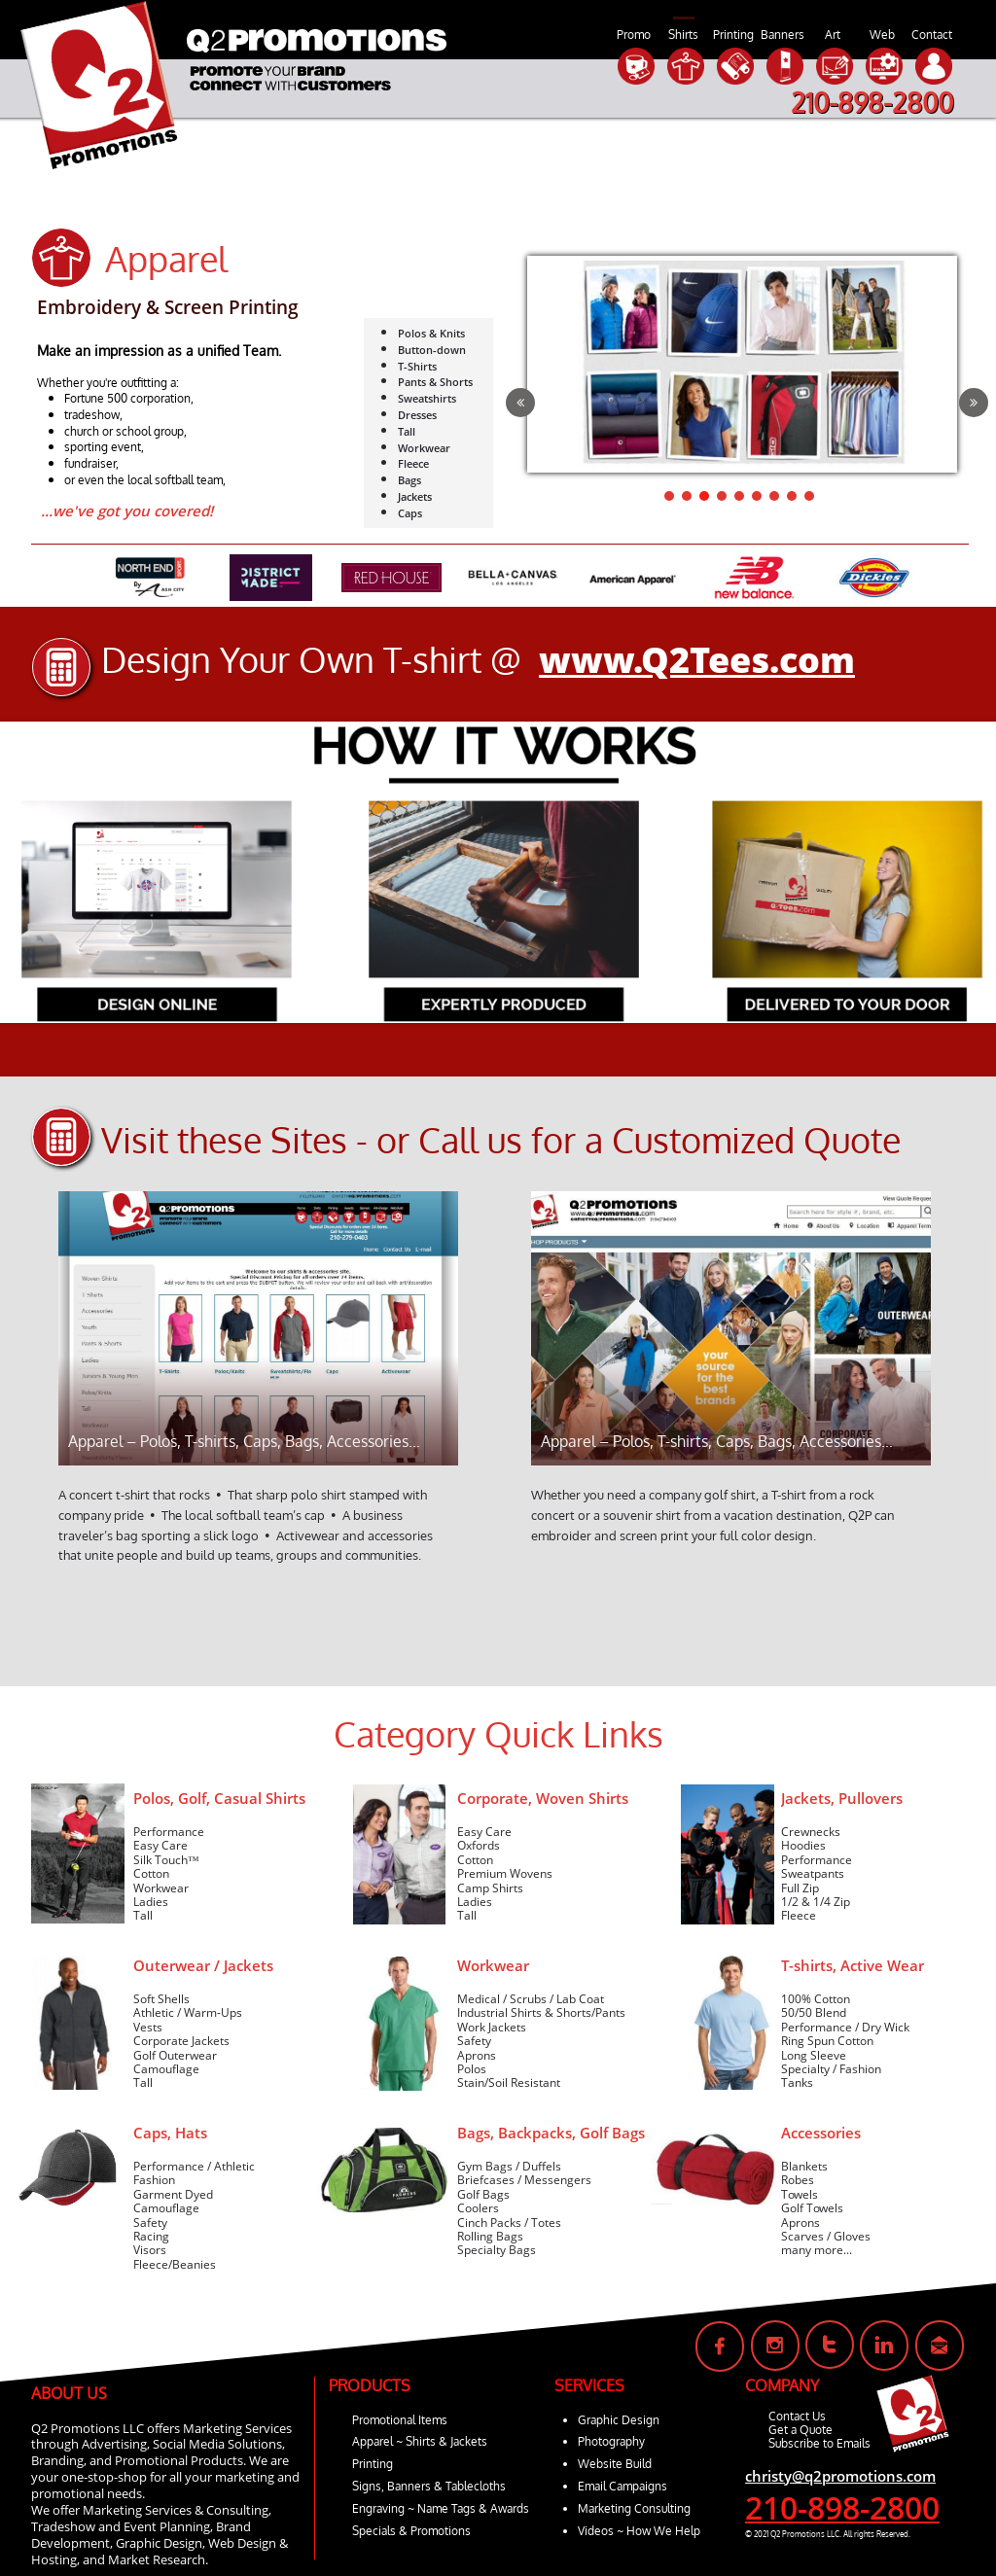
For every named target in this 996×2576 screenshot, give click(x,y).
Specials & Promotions (411, 2530)
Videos (596, 2530)
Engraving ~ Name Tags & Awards (440, 2508)
